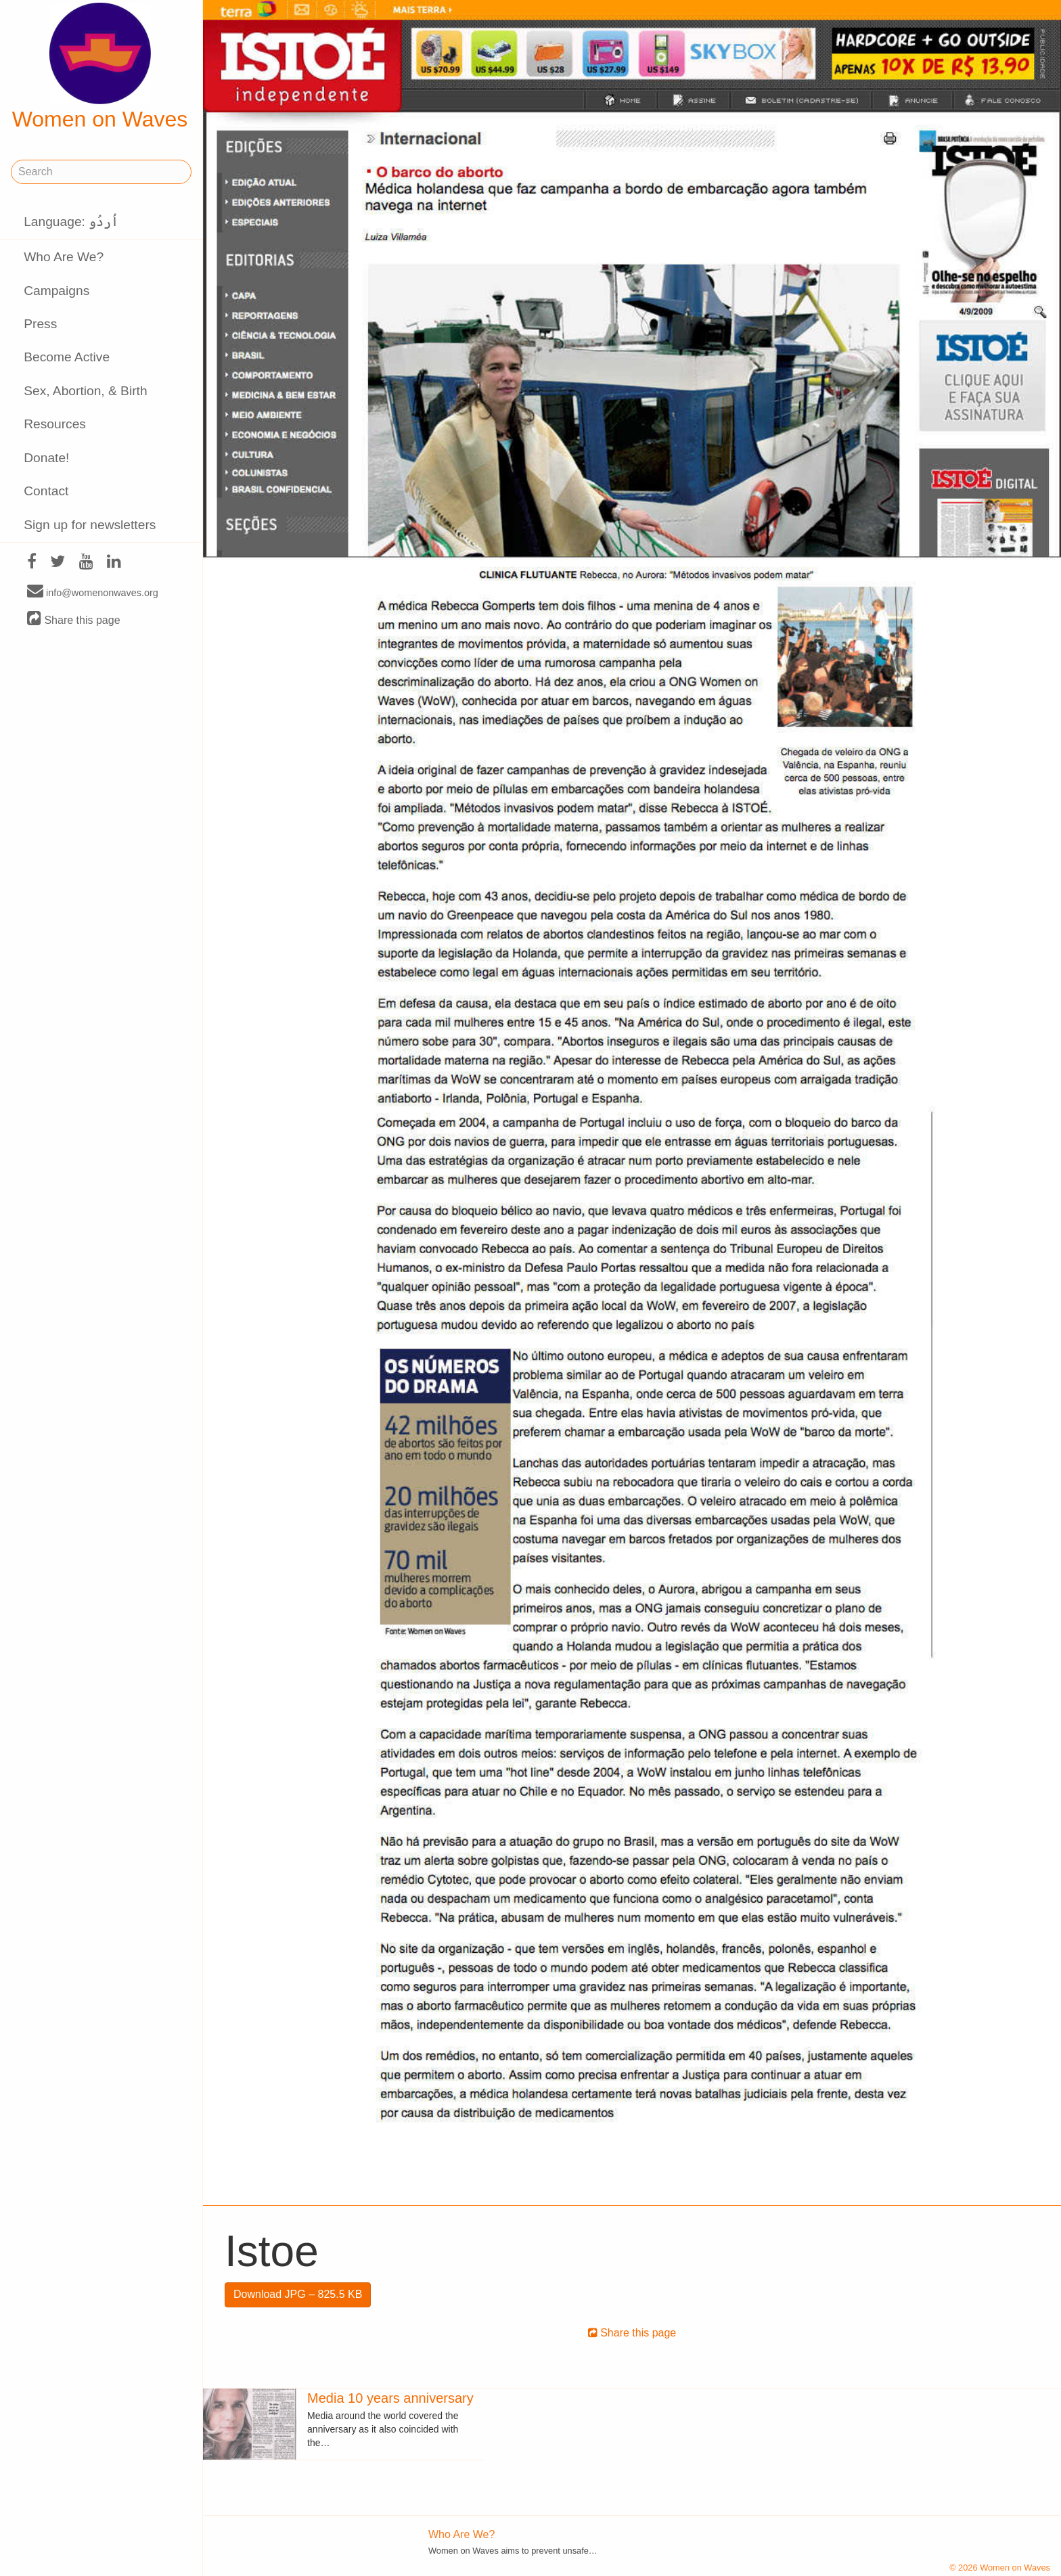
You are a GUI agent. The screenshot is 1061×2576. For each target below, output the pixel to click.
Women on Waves (100, 67)
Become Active (67, 357)
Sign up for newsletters (90, 525)
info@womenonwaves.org (92, 592)
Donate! (46, 458)
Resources (55, 424)
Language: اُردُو (71, 221)
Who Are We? (64, 257)
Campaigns (56, 291)
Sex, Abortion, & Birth (85, 391)
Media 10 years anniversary (390, 2398)
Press (40, 324)
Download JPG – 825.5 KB (297, 2294)
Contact (46, 491)
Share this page (73, 619)
